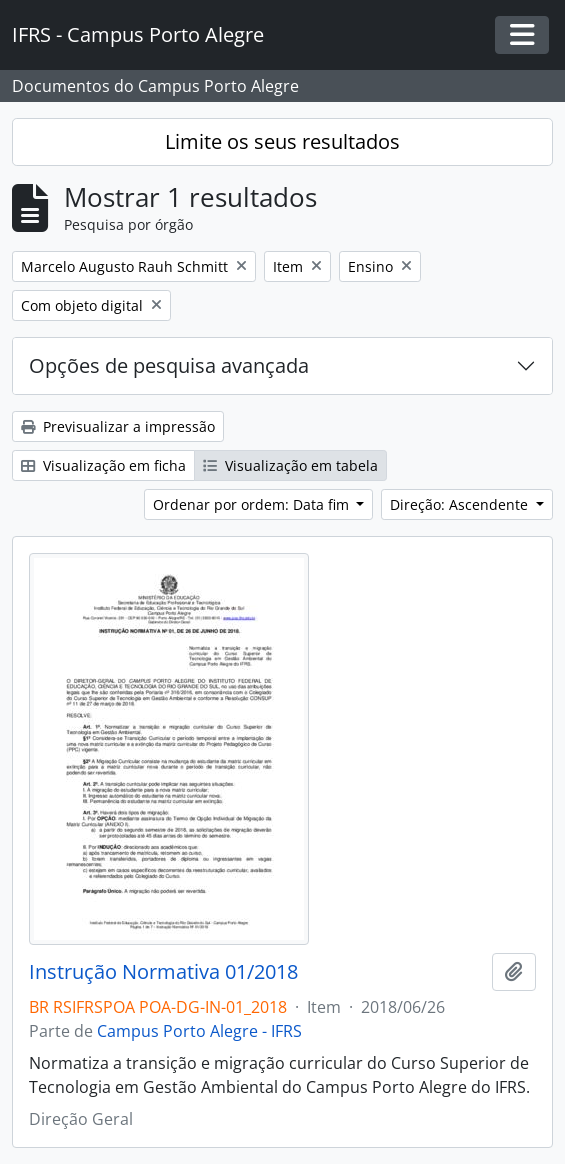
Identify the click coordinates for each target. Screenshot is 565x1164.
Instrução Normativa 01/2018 (163, 972)
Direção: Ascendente (461, 504)
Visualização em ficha (103, 465)
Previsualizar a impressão (118, 426)
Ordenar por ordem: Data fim (253, 504)
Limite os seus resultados (282, 141)
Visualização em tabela (290, 465)
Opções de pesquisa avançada (169, 365)
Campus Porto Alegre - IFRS (199, 1031)
